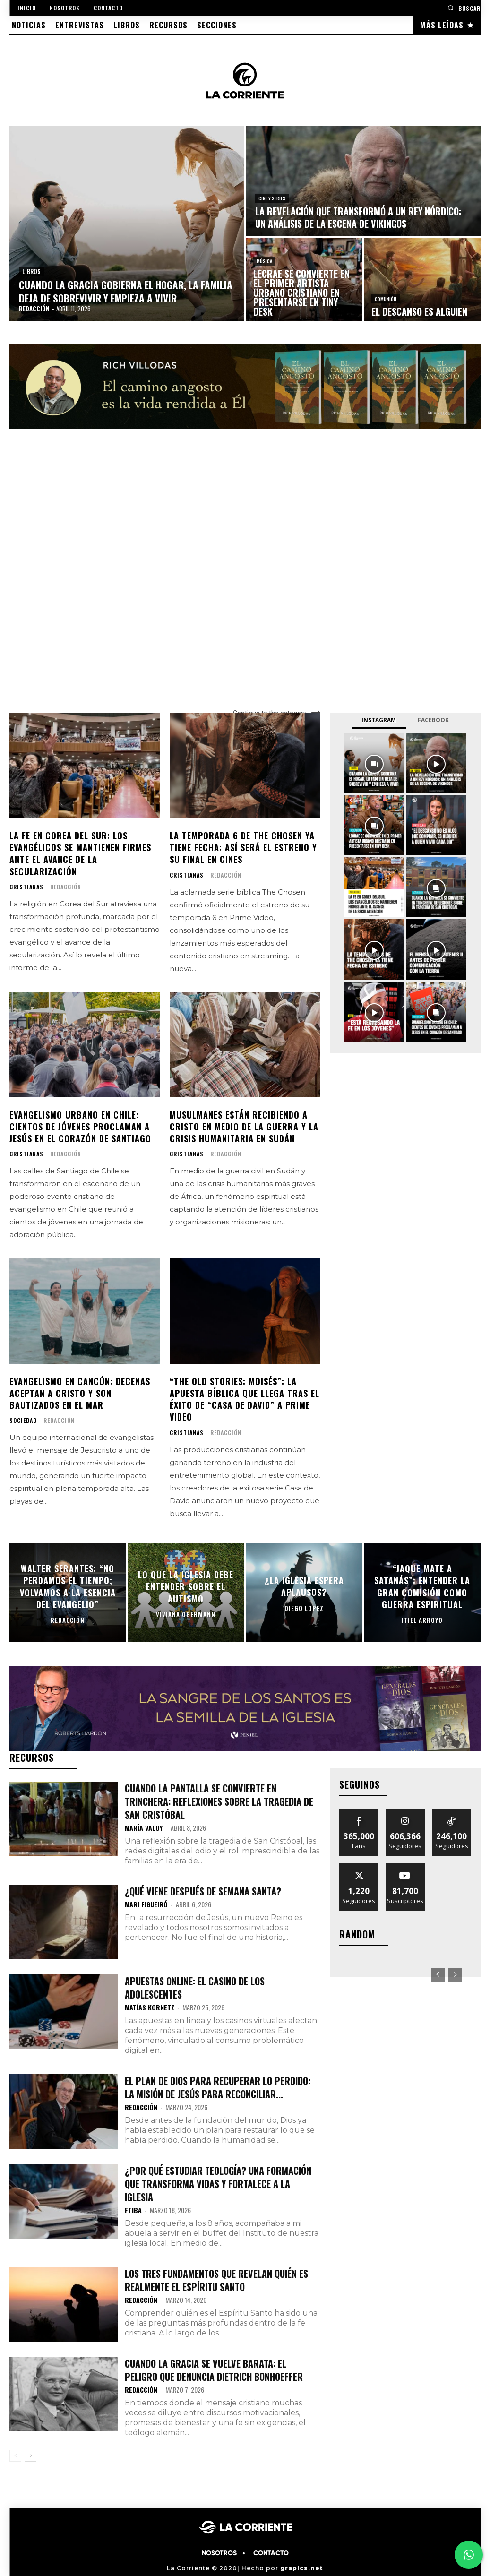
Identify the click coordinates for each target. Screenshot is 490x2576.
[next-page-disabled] (455, 1975)
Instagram (378, 720)
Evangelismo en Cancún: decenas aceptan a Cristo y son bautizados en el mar (79, 1393)
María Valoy (144, 1828)
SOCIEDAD (23, 1420)
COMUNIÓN (385, 298)
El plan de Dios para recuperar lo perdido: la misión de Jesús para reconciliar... (217, 2087)
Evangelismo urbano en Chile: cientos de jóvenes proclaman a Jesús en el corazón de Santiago (80, 1127)
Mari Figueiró (146, 1904)
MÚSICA (264, 261)
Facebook (433, 720)
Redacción (65, 887)
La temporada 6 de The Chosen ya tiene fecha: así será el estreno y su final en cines (243, 847)
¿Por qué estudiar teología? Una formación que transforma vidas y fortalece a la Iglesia (218, 2183)
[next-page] (30, 2456)
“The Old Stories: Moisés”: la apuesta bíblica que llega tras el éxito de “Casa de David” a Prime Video (244, 1399)
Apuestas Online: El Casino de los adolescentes (195, 1987)
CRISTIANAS (26, 887)
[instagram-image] (374, 763)
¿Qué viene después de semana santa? (203, 1891)
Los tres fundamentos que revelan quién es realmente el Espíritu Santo (216, 2280)
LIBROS (31, 271)
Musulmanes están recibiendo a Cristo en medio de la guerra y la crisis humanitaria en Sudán (244, 1127)
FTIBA (133, 2210)
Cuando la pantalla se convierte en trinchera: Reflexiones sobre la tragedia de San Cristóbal (219, 1801)
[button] (464, 8)
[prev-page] (15, 2456)
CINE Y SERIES (271, 198)
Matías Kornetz (149, 2007)
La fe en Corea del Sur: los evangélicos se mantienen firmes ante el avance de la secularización (80, 853)
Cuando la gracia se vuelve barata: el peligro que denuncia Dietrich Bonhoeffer (214, 2370)
